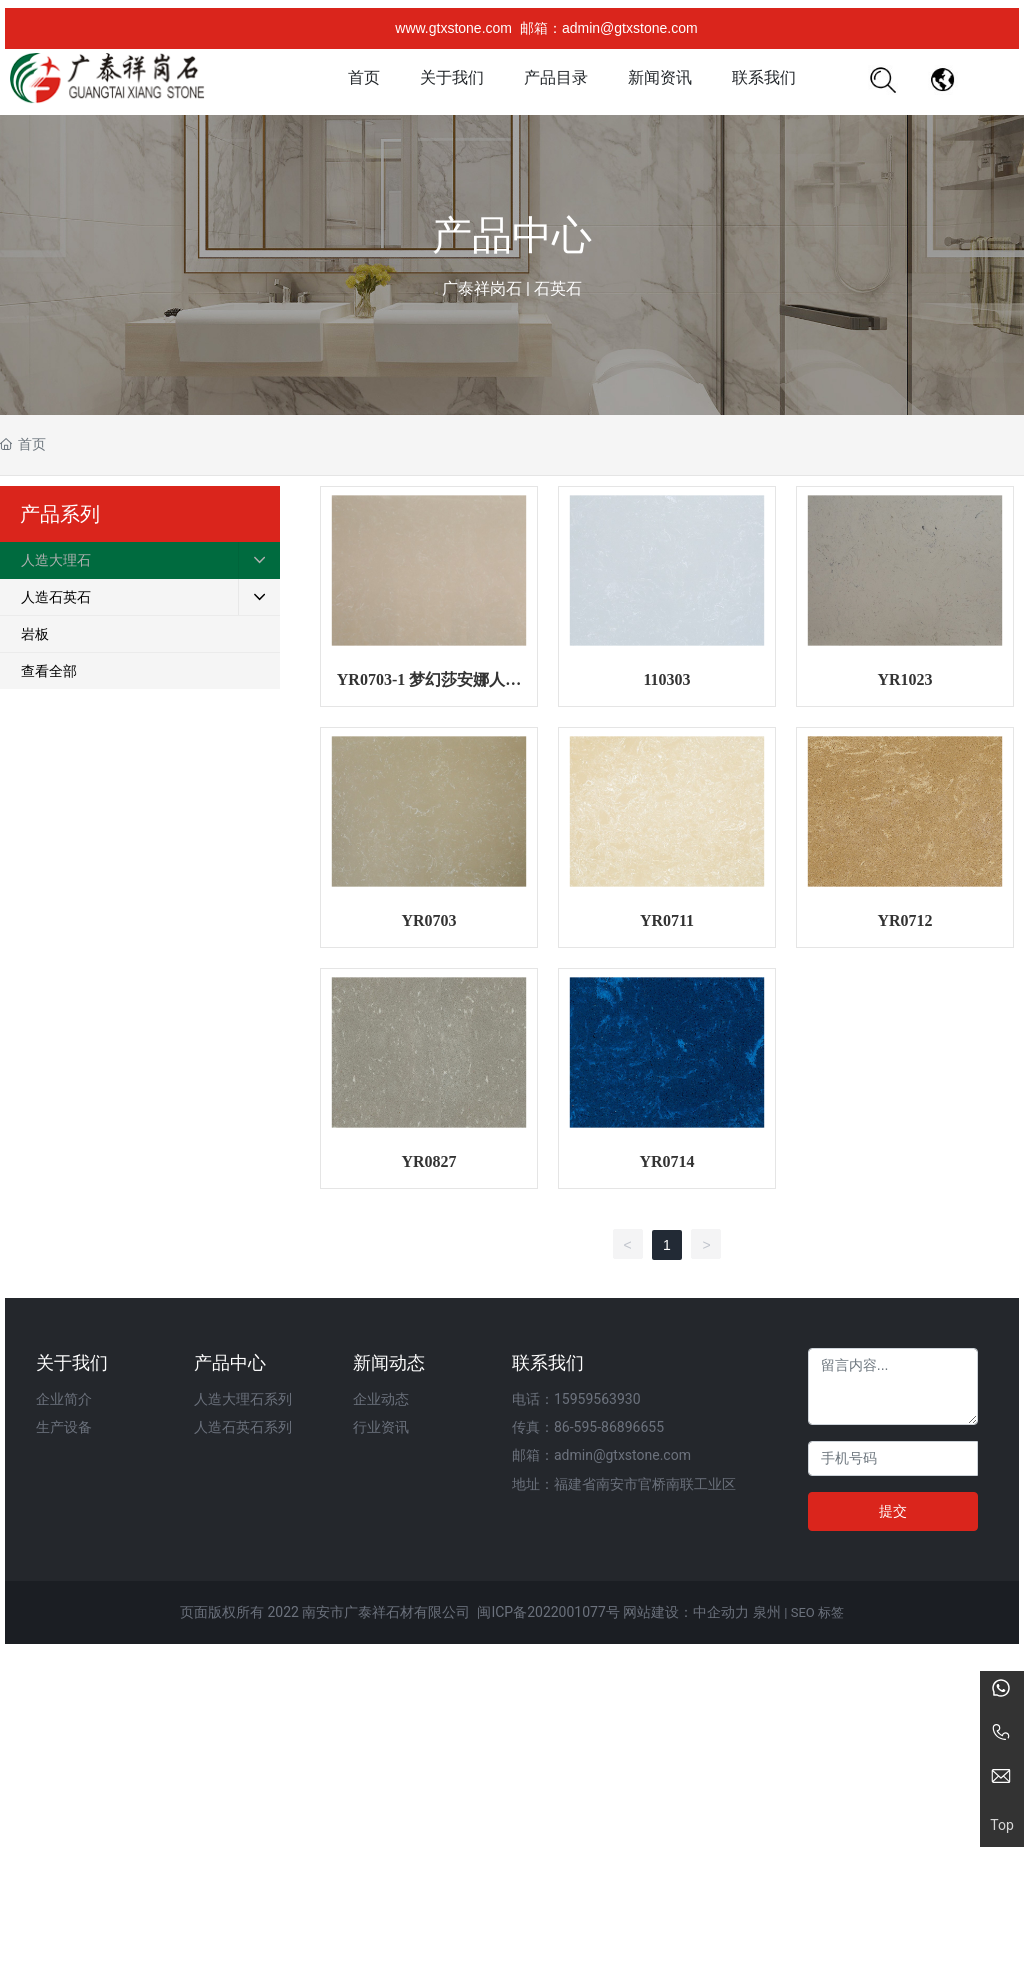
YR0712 (904, 920)
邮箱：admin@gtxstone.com (609, 28)
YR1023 (904, 679)
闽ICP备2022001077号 (548, 1612)
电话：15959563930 (576, 1399)
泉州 (767, 1612)
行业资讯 (381, 1427)
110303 (666, 679)
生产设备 (64, 1427)
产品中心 (512, 235)
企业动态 (381, 1399)
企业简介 (64, 1399)
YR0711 (667, 920)
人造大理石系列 (243, 1399)
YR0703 (428, 920)
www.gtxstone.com (453, 28)
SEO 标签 (817, 1612)
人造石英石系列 (243, 1427)
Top (1002, 1825)
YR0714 (666, 1161)
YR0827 (428, 1161)
